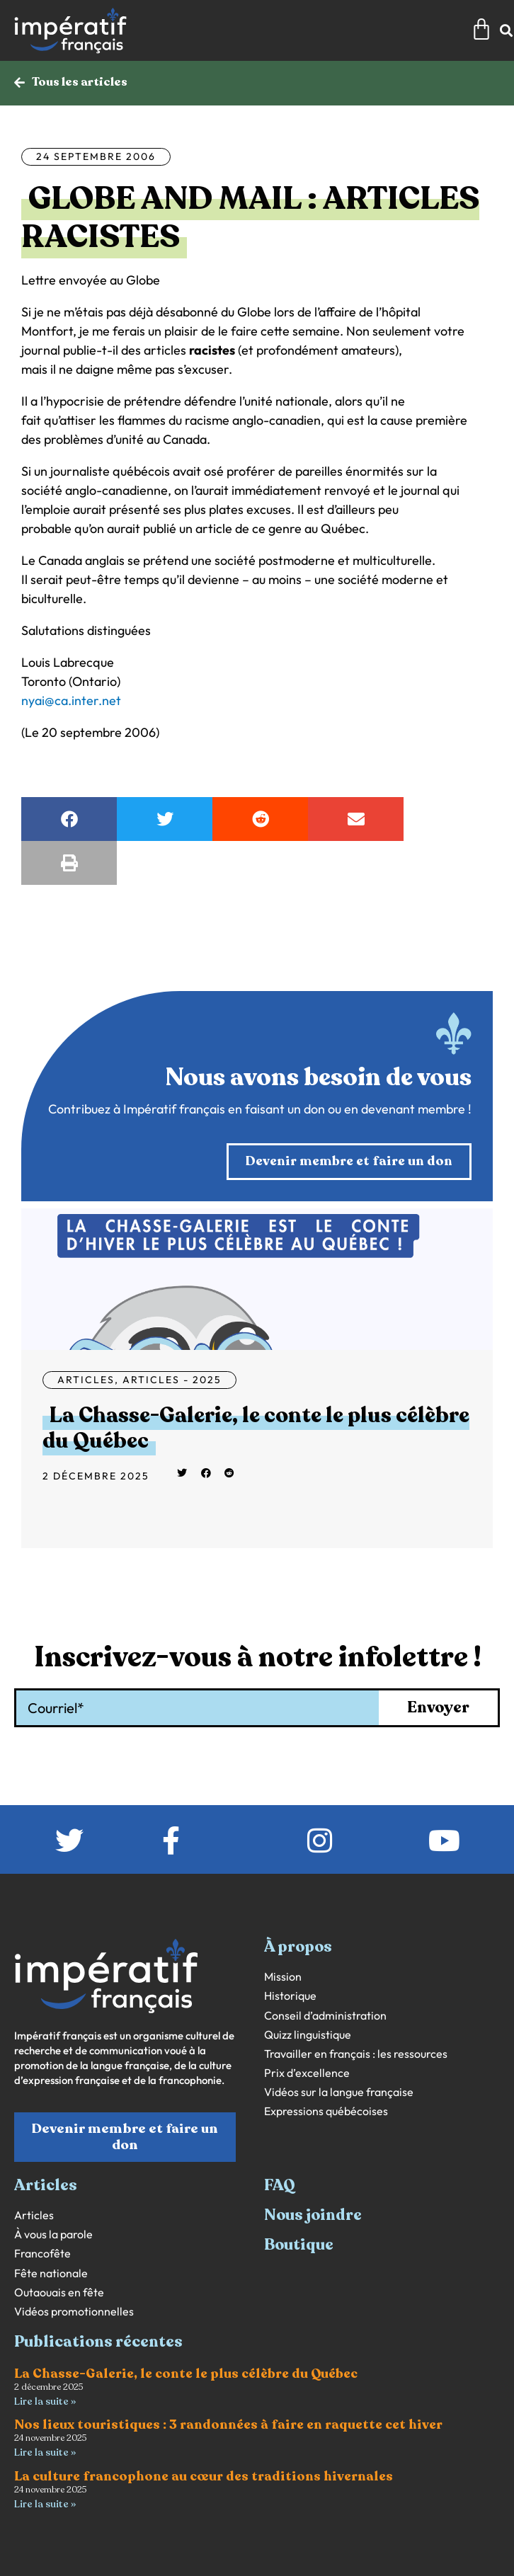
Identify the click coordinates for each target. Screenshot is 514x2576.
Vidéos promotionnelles (74, 2311)
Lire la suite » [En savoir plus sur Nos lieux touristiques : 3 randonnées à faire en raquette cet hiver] (45, 2452)
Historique (290, 1996)
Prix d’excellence (307, 2073)
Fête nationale (51, 2273)
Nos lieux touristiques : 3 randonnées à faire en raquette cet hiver (228, 2424)
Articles (86, 1379)
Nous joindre (313, 2215)
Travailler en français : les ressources (355, 2054)
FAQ (279, 2185)
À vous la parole (53, 2234)
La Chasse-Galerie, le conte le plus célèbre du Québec (255, 1428)
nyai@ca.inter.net (71, 700)
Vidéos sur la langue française (338, 2092)
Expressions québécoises (326, 2111)
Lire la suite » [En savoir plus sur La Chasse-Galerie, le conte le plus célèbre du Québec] (45, 2401)
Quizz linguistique (307, 2035)
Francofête (42, 2253)
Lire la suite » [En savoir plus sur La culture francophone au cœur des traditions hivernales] (45, 2504)
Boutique (298, 2244)
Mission (283, 1976)
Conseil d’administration (325, 2015)
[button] (69, 819)
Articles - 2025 (172, 1379)
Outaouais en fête (59, 2292)
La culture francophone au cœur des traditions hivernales (203, 2476)
